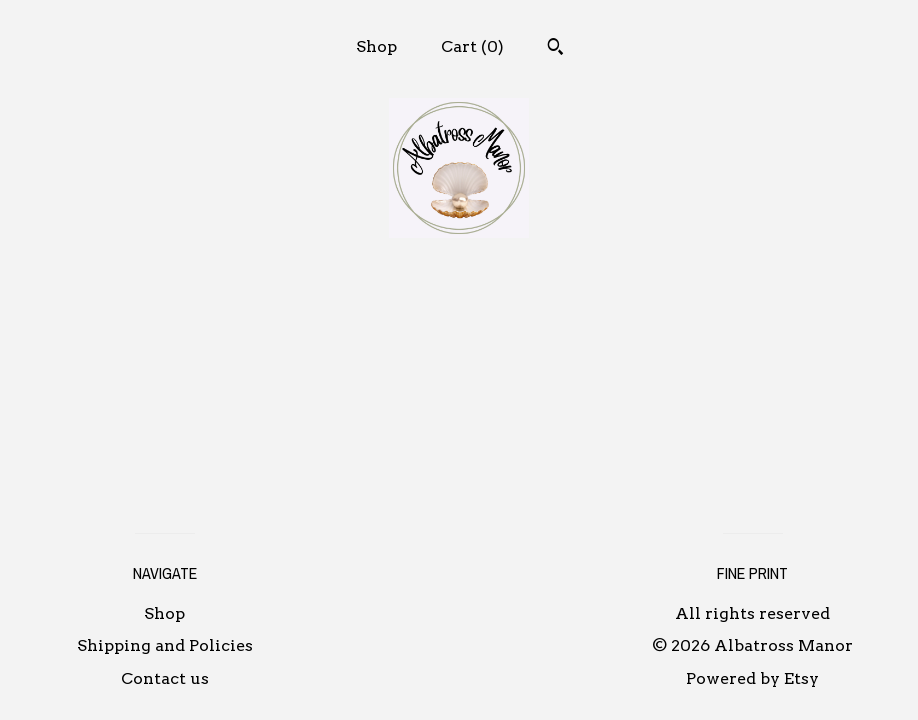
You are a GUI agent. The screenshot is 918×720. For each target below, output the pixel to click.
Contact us (165, 678)
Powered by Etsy (752, 678)
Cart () (472, 46)
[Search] (555, 49)
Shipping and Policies (165, 645)
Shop (376, 46)
